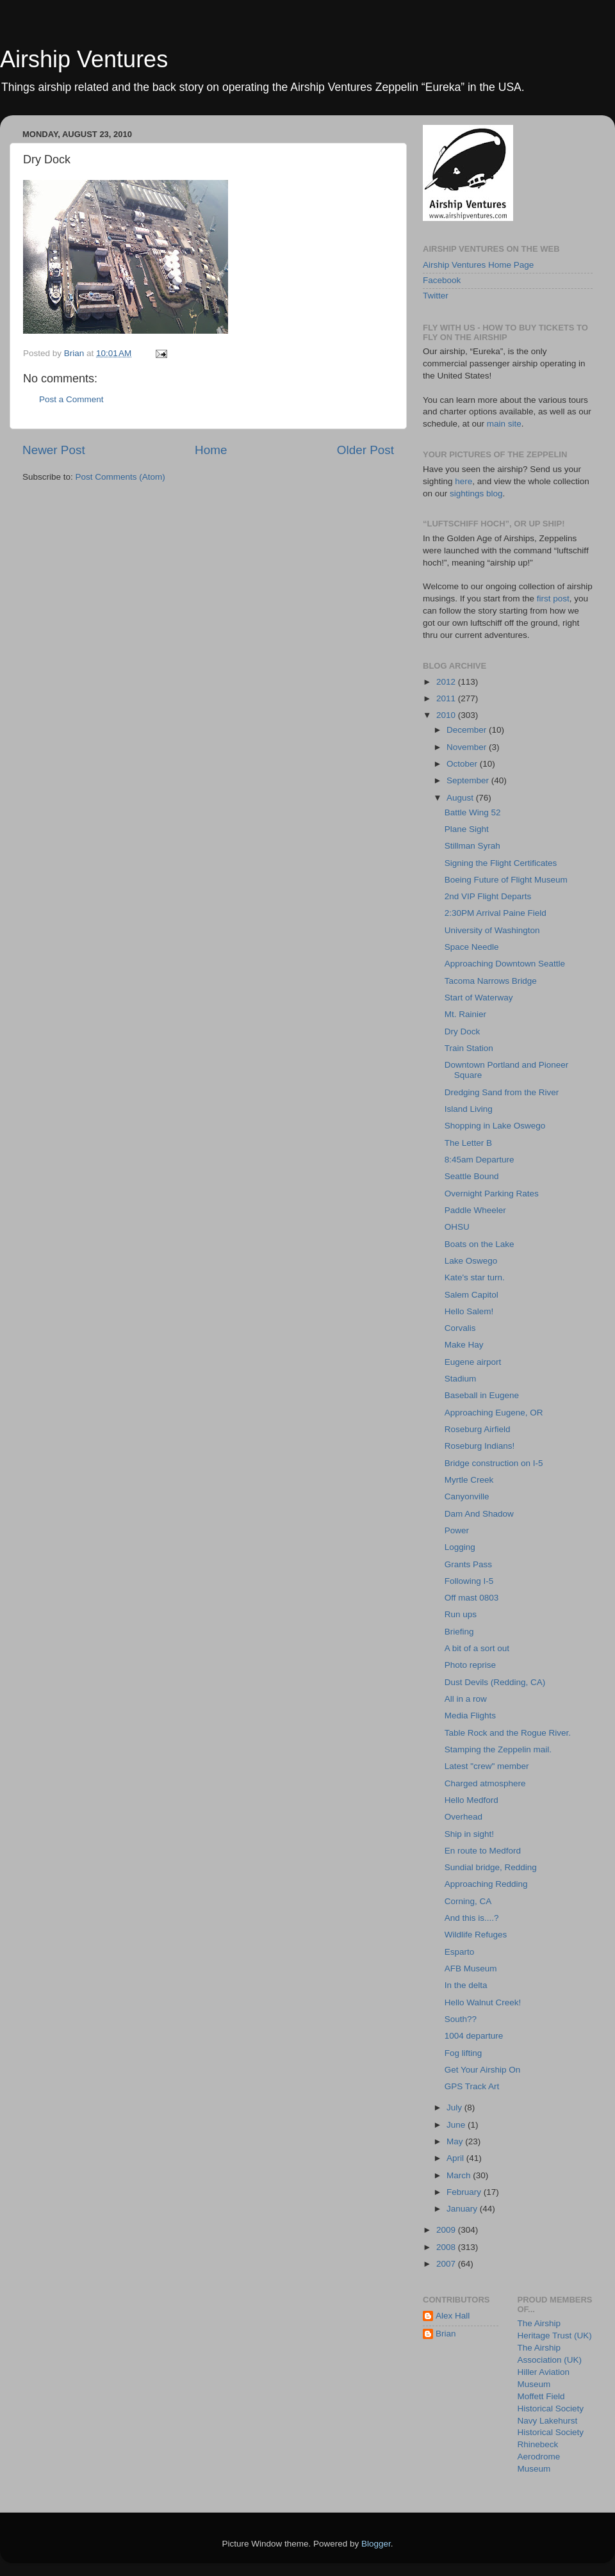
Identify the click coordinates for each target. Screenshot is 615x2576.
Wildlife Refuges (476, 1934)
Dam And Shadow (479, 1514)
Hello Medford (471, 1800)
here (463, 481)
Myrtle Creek (469, 1480)
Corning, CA (468, 1901)
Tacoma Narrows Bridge (491, 981)
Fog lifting (463, 2053)
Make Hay (464, 1344)
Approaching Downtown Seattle (505, 963)
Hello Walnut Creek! (483, 2002)
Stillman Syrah (472, 846)
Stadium (461, 1378)
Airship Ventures (84, 59)
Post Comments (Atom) (120, 477)
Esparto (460, 1952)
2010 (447, 715)
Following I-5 (469, 1581)
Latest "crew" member (487, 1766)
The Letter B (468, 1143)
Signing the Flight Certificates (501, 863)
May (456, 2141)
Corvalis (460, 1328)
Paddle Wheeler (475, 1210)
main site (504, 423)
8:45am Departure (479, 1159)
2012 (447, 682)
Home (211, 450)
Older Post (365, 450)
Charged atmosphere (485, 1783)
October (463, 764)
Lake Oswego (471, 1261)
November (468, 747)
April (456, 2158)
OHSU (457, 1227)
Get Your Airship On (483, 2070)
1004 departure (474, 2036)
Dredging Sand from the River (502, 1092)
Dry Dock (462, 1031)
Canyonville (467, 1496)
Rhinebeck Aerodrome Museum (539, 2457)
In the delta (466, 1985)
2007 (447, 2264)
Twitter (435, 295)
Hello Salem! (469, 1311)
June (457, 2125)
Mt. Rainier (465, 1014)
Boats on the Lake (479, 1244)
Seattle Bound (472, 1176)
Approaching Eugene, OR (494, 1412)
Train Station (469, 1048)
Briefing (459, 1631)
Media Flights (470, 1715)
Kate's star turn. (475, 1277)
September (469, 780)
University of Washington (492, 930)
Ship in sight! (469, 1834)
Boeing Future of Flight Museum (506, 879)
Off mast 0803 (472, 1597)
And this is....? (472, 1918)
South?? (461, 2019)
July (455, 2107)
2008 (447, 2247)
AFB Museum (471, 1968)
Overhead (463, 1817)
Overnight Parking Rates (492, 1193)
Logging (460, 1547)
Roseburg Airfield (478, 1429)
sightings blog (476, 493)
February (465, 2192)
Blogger (376, 2543)
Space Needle (472, 947)
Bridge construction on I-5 (494, 1463)
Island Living (469, 1109)
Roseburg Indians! (480, 1446)
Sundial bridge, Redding (491, 1867)
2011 (447, 698)
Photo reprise (470, 1665)
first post (553, 598)
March (460, 2175)
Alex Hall (453, 2315)
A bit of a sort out (477, 1648)
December (468, 730)
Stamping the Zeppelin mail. (498, 1749)
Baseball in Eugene (482, 1395)
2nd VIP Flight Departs (488, 896)
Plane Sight (467, 829)
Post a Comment (71, 399)
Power (457, 1530)
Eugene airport (473, 1362)
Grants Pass (468, 1564)
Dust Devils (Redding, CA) (495, 1682)
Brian (446, 2333)
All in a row (466, 1699)
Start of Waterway (479, 997)
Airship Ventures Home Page (478, 265)
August (461, 798)
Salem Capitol (471, 1295)
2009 (447, 2230)
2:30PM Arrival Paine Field (495, 913)
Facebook (442, 280)
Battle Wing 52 (473, 812)
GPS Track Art (472, 2086)
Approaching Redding (486, 1884)
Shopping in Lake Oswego (495, 1125)
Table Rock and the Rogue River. (508, 1733)
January (463, 2208)
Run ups (461, 1614)
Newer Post (53, 450)
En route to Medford (483, 1850)
